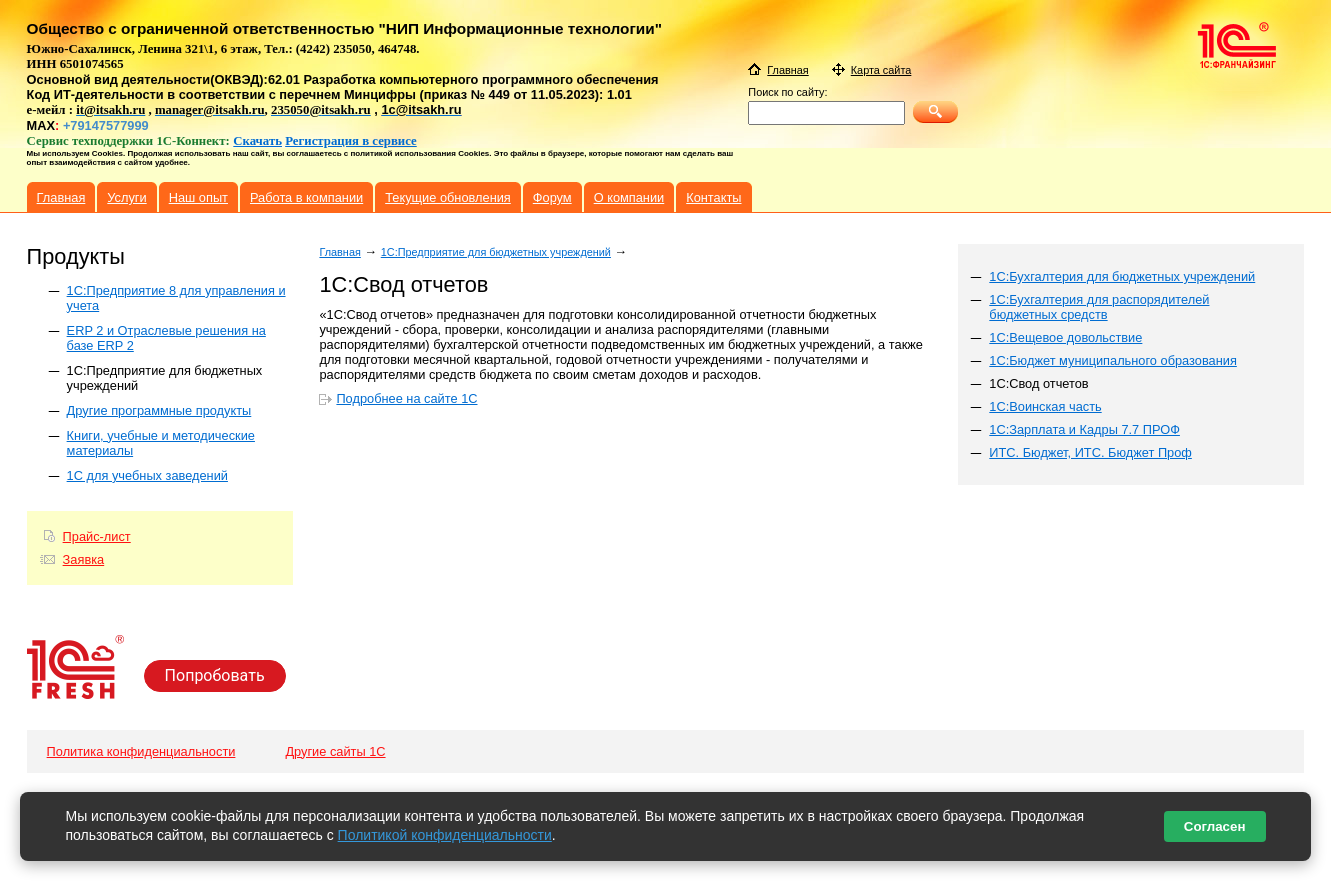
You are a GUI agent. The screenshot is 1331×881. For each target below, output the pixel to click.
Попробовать (215, 675)
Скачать (257, 141)
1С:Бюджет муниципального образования (1113, 360)
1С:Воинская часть (1045, 406)
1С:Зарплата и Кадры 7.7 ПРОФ (1084, 429)
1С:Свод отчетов (1038, 383)
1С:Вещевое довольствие (1065, 337)
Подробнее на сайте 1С (406, 398)
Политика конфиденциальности (141, 751)
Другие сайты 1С (335, 751)
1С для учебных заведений (147, 475)
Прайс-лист (97, 536)
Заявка (84, 559)
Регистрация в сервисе (351, 141)
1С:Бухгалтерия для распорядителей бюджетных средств (1099, 307)
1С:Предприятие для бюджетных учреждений (496, 252)
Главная (339, 252)
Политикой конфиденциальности (445, 835)
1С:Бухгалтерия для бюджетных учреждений (1122, 276)
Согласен (1215, 826)
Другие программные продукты (159, 410)
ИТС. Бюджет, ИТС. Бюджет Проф (1090, 452)
